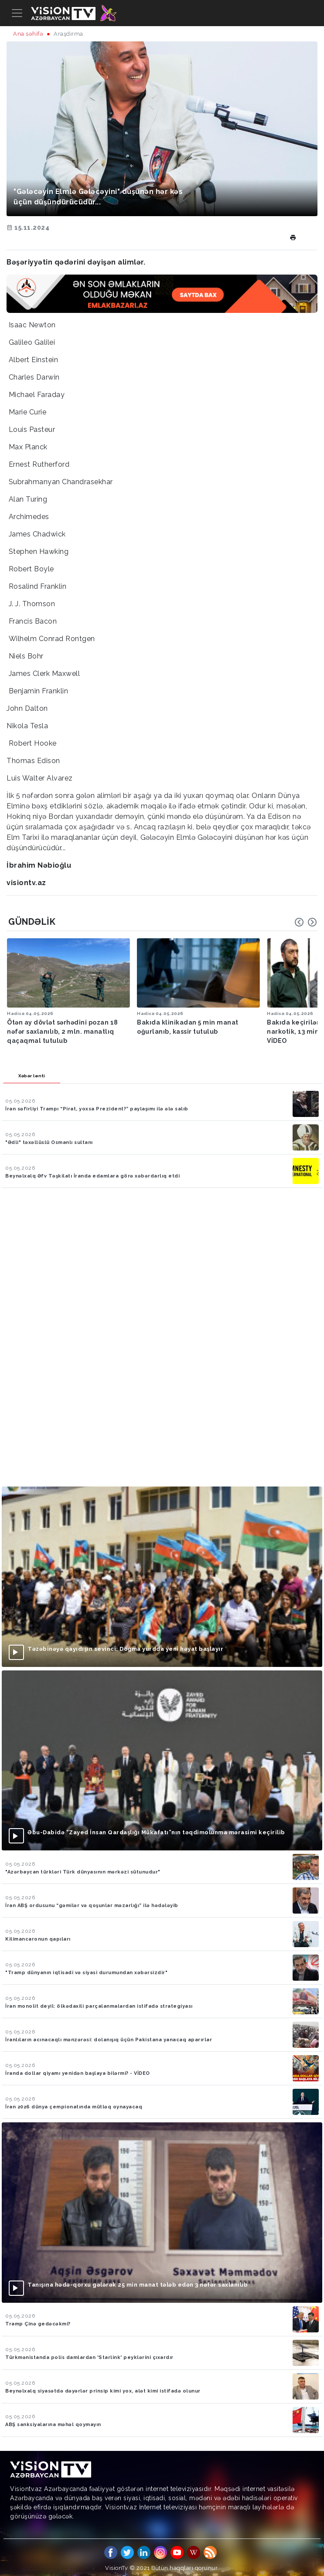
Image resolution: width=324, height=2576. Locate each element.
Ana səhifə (28, 34)
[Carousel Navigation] (305, 922)
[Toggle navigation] (17, 13)
